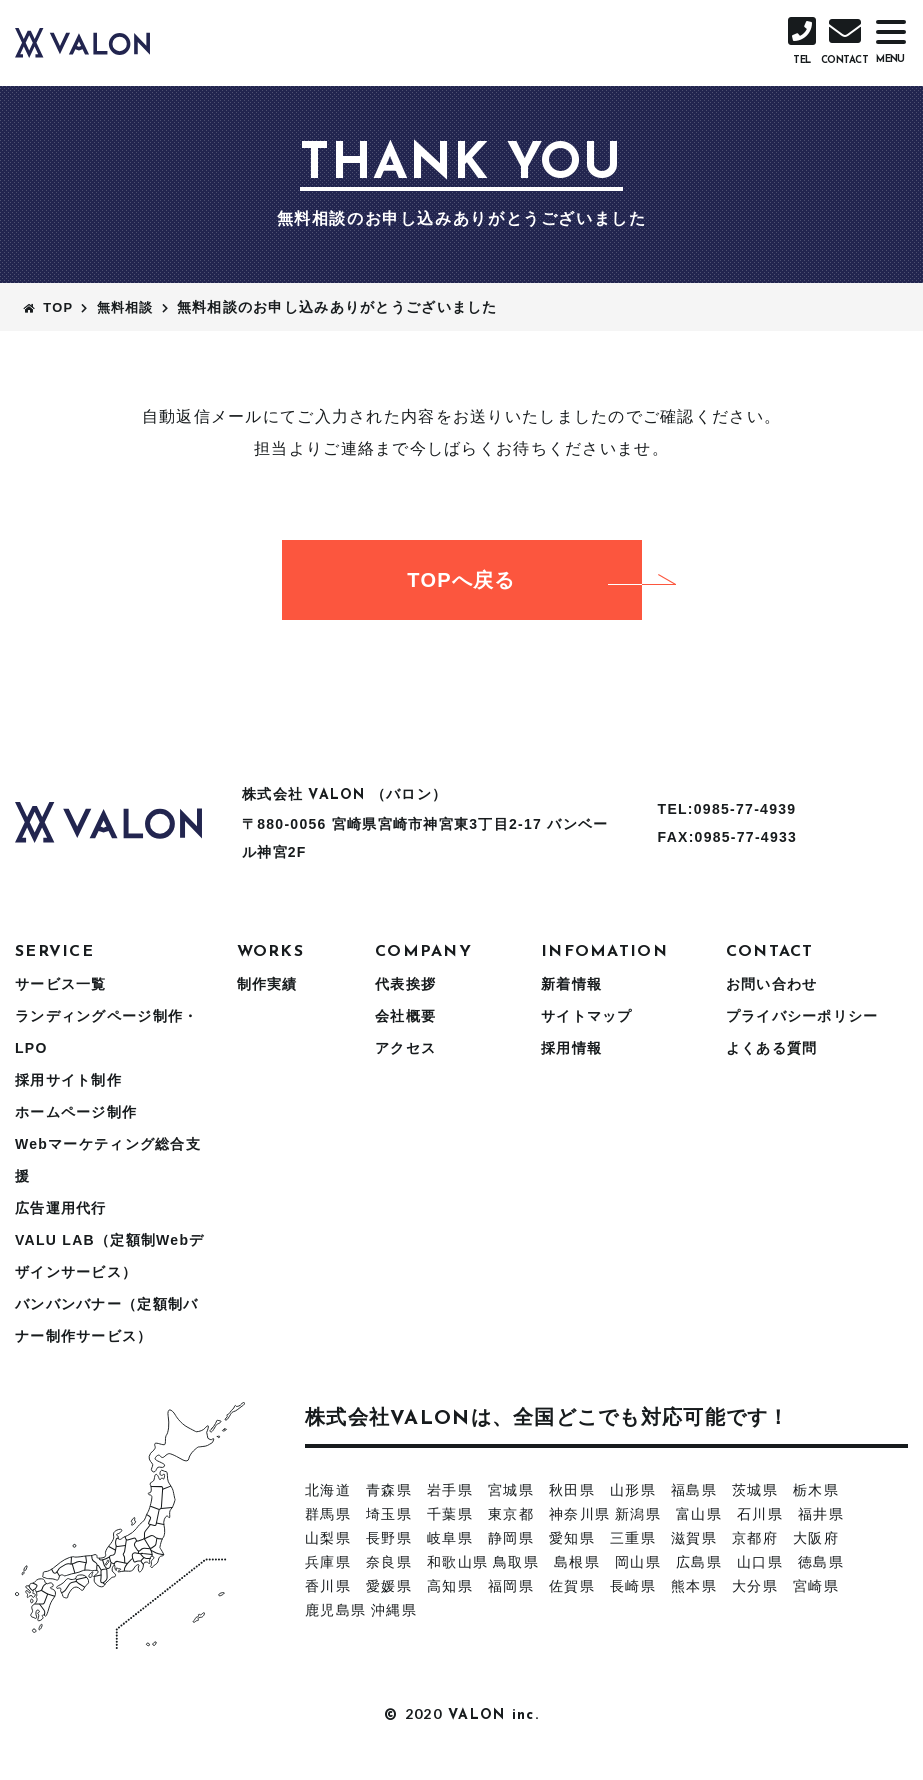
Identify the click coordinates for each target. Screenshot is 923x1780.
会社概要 (405, 1016)
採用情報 (571, 1048)
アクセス (405, 1048)
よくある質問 (772, 1048)
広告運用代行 (61, 1208)
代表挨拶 (405, 984)
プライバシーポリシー (802, 1016)
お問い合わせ (772, 984)
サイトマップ (587, 1016)
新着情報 (571, 984)
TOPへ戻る (524, 580)
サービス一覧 (61, 984)
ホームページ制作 (76, 1112)
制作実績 (267, 984)
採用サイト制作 (68, 1080)
